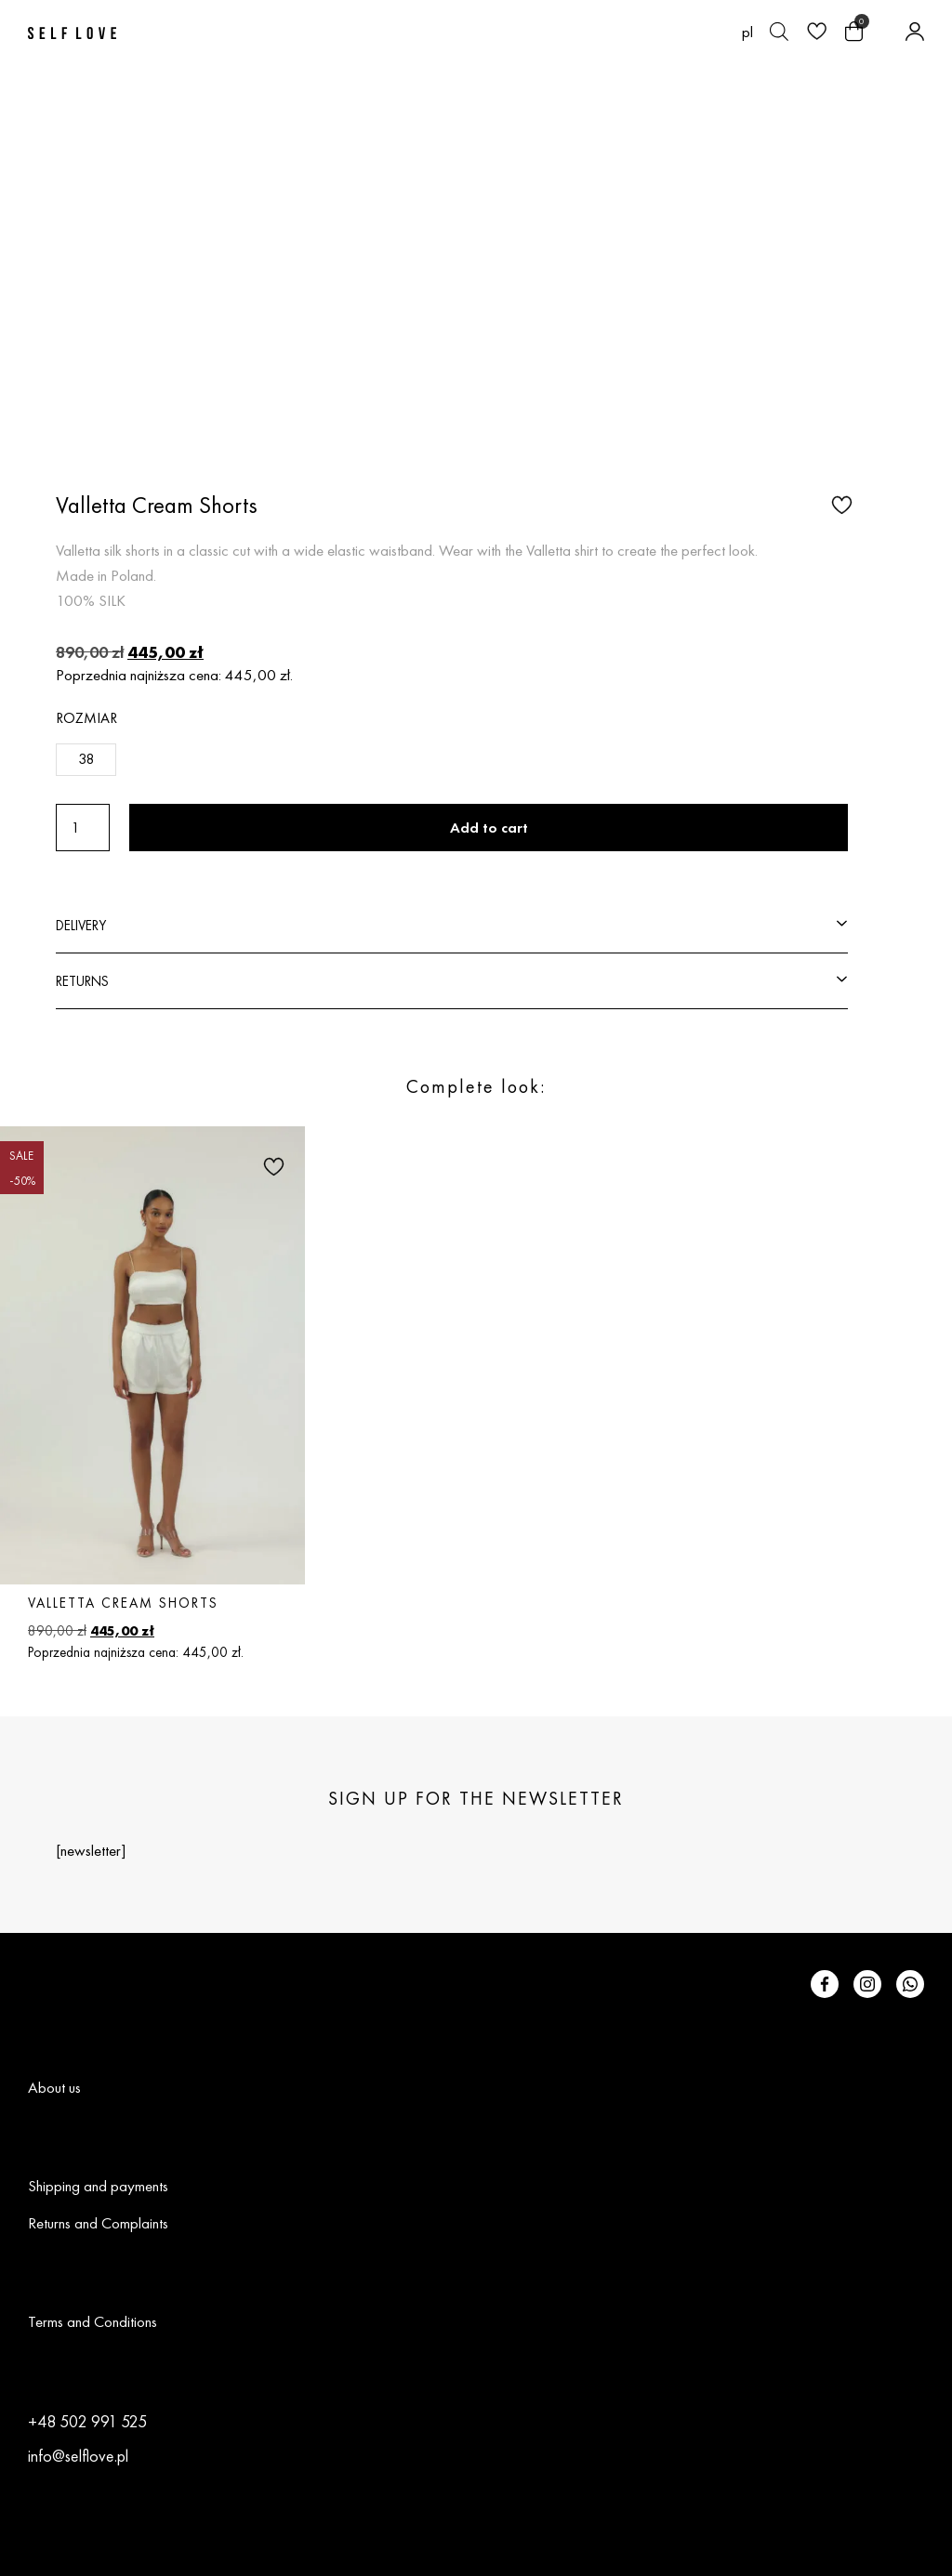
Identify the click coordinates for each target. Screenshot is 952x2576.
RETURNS (82, 981)
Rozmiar (86, 718)
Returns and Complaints (98, 2223)
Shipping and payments (98, 2185)
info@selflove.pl (78, 2455)
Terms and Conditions (92, 2321)
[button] (839, 503)
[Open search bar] (779, 31)
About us (54, 2087)
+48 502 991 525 (87, 2421)
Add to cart (489, 827)
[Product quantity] (83, 827)
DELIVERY (81, 925)
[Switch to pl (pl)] (747, 32)
